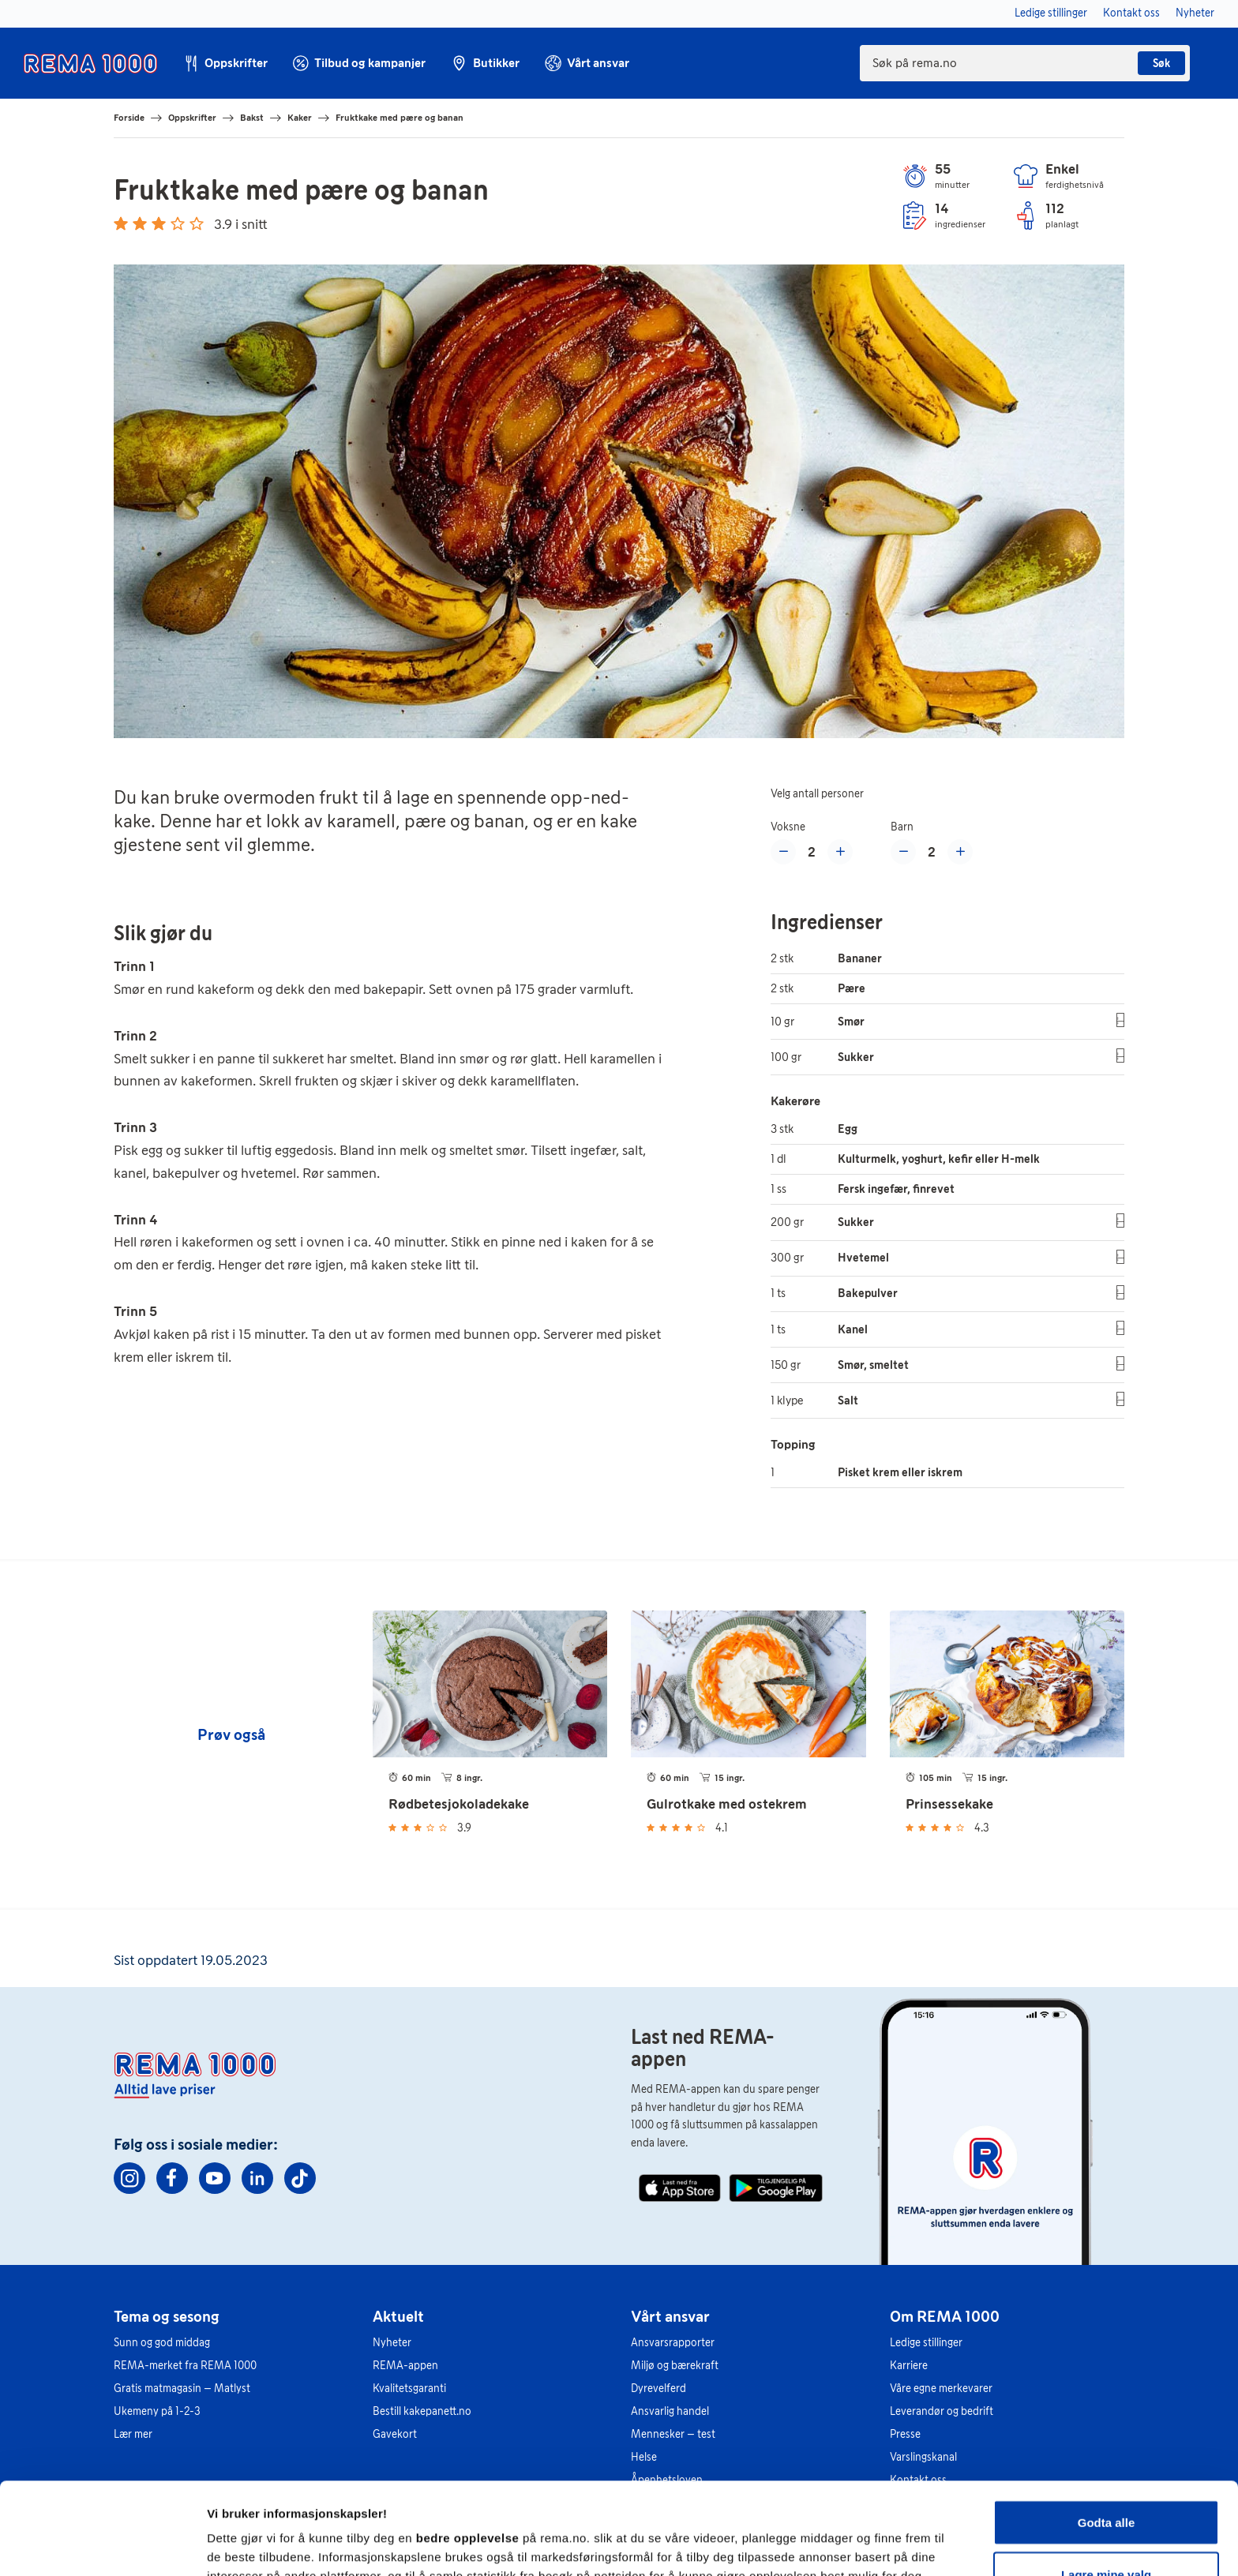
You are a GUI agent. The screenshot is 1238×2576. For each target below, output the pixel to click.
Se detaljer (849, 2535)
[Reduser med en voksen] (783, 851)
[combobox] (1025, 63)
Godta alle (1106, 2430)
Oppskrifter (192, 117)
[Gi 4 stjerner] (178, 223)
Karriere (909, 2365)
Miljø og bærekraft (674, 2365)
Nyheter (392, 2342)
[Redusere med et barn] (903, 851)
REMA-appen (405, 2365)
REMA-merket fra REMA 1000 (185, 2365)
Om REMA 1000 (945, 2316)
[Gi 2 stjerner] (140, 223)
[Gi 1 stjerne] (121, 223)
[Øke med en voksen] (840, 851)
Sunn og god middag (162, 2342)
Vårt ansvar (670, 2316)
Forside (129, 117)
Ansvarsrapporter (673, 2342)
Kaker (299, 117)
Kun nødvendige (1106, 2533)
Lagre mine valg (1106, 2482)
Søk (1161, 63)
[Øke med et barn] (960, 851)
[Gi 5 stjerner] (196, 223)
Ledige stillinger (926, 2342)
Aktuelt (398, 2316)
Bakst (252, 117)
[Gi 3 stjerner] (159, 223)
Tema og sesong (166, 2316)
